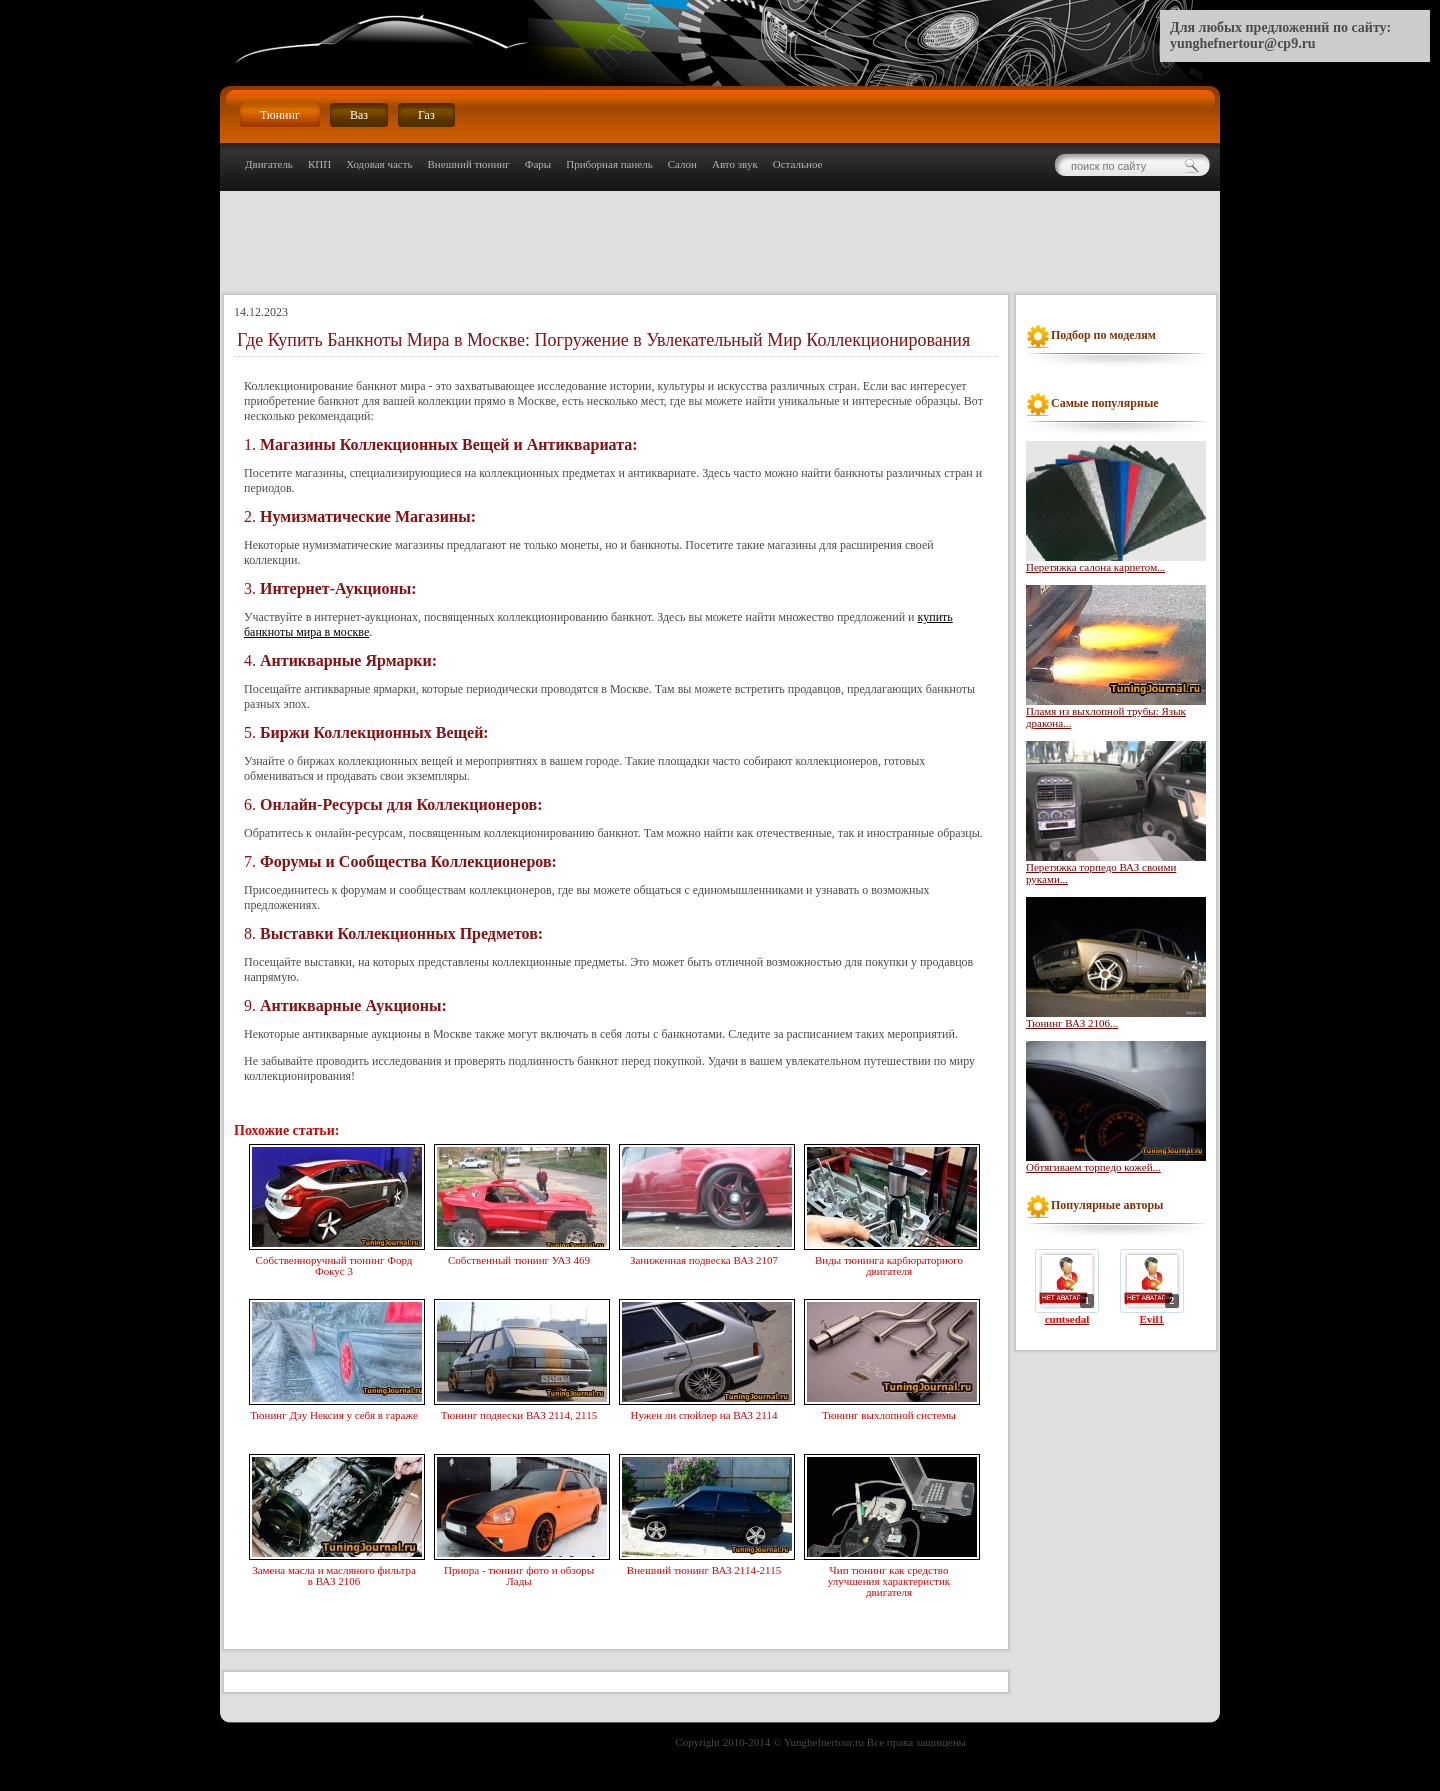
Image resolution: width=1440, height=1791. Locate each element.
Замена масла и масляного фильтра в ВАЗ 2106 (334, 1573)
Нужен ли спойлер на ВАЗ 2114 (704, 1413)
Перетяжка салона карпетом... (1095, 567)
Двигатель (269, 164)
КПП (319, 164)
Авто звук (735, 164)
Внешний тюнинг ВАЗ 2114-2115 (704, 1568)
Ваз (359, 115)
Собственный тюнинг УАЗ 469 (519, 1258)
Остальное (798, 164)
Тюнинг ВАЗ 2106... (1072, 1023)
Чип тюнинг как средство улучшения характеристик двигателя (889, 1579)
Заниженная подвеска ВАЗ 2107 (704, 1258)
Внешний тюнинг (469, 164)
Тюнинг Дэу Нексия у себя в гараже (334, 1413)
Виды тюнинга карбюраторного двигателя (889, 1263)
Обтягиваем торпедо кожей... (1093, 1167)
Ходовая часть (379, 164)
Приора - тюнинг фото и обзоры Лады (519, 1573)
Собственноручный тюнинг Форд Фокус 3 (334, 1263)
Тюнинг (280, 115)
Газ (426, 115)
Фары (538, 164)
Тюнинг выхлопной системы (889, 1413)
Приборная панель (609, 164)
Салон (682, 164)
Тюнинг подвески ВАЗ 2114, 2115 (519, 1413)
